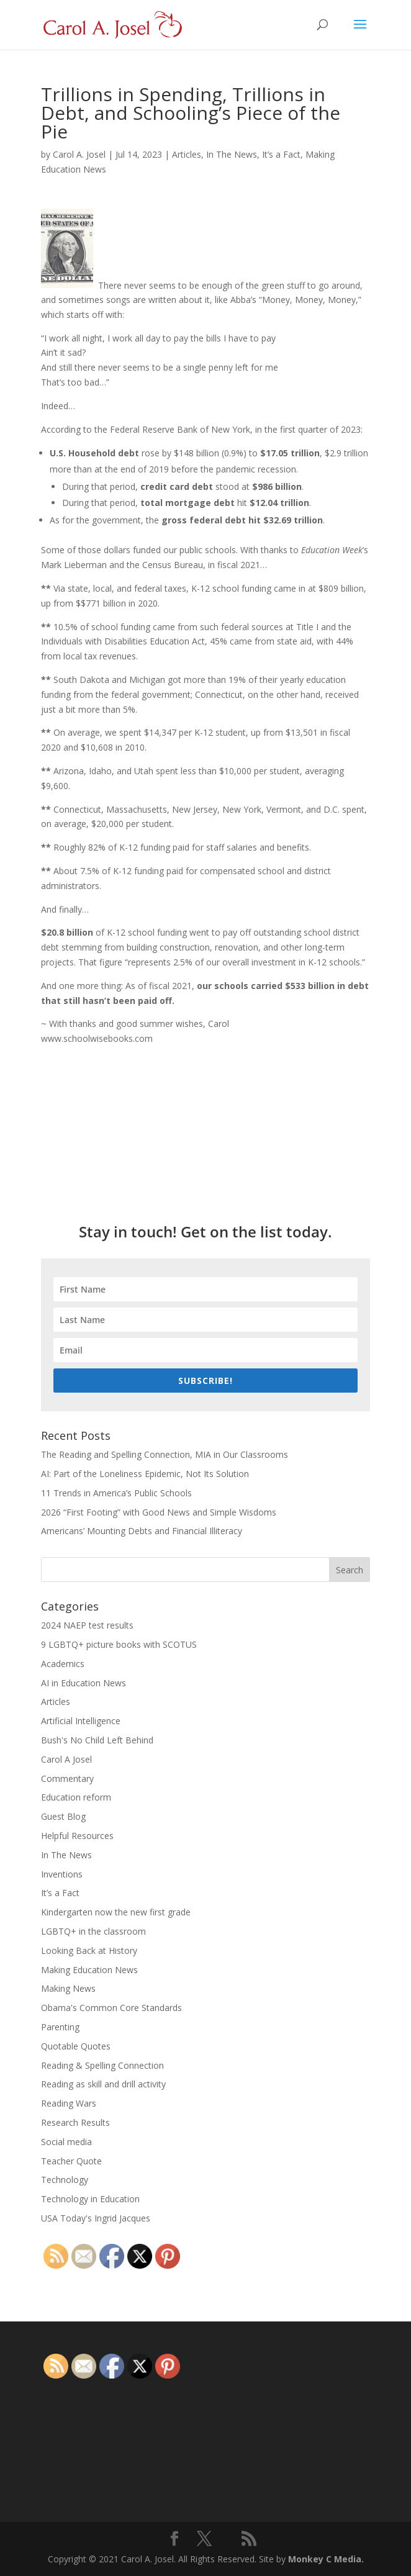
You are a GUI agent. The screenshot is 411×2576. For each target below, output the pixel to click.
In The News (231, 154)
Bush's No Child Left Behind (97, 1740)
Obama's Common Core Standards (111, 2007)
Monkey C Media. (326, 2559)
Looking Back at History (89, 1950)
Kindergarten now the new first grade (116, 1912)
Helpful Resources (77, 1836)
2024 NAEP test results (87, 1625)
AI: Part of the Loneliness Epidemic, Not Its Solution (145, 1474)
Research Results (75, 2122)
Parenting (60, 2027)
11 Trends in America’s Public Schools (116, 1493)
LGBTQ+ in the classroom (93, 1931)
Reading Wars (68, 2103)
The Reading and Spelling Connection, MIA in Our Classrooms (164, 1454)
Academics (62, 1664)
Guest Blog (63, 1816)
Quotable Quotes (76, 2046)
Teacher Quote (71, 2161)
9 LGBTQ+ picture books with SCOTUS (119, 1644)
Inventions (62, 1874)
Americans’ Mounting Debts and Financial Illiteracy (141, 1531)
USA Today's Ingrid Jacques (95, 2218)
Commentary (67, 1778)
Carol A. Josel (79, 154)
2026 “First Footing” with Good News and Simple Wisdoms (158, 1512)
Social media (66, 2142)
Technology (64, 2179)
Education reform (76, 1797)
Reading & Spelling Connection (102, 2065)
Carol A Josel (66, 1759)
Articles (186, 154)
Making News (68, 1988)
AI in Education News (83, 1683)
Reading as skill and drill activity (103, 2084)
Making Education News (89, 1970)
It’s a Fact (281, 154)
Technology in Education (90, 2199)
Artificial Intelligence (80, 1721)
